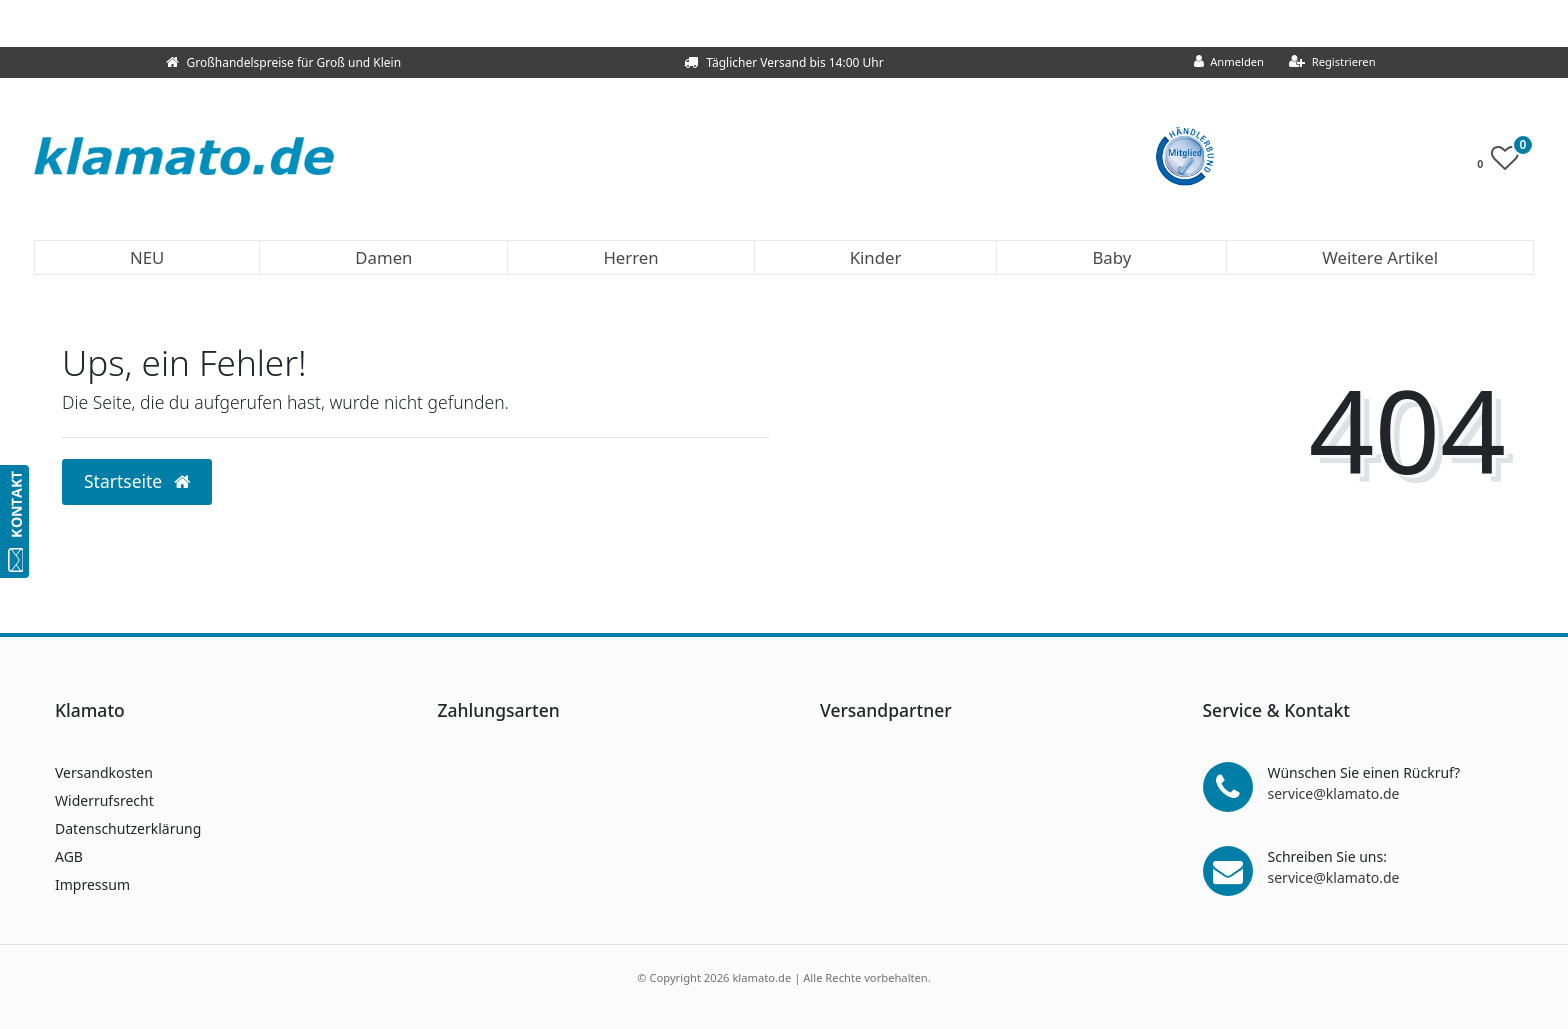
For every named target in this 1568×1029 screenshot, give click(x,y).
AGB (69, 856)
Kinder (876, 257)
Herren (630, 257)
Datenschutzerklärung (128, 828)
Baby (1111, 257)
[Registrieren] (1332, 62)
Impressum (92, 884)
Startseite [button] (137, 481)
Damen (383, 257)
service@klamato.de (1334, 793)
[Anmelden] (1229, 62)
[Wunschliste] (1503, 162)
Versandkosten (104, 772)
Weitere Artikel (1380, 257)
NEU (147, 257)
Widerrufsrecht (104, 800)
